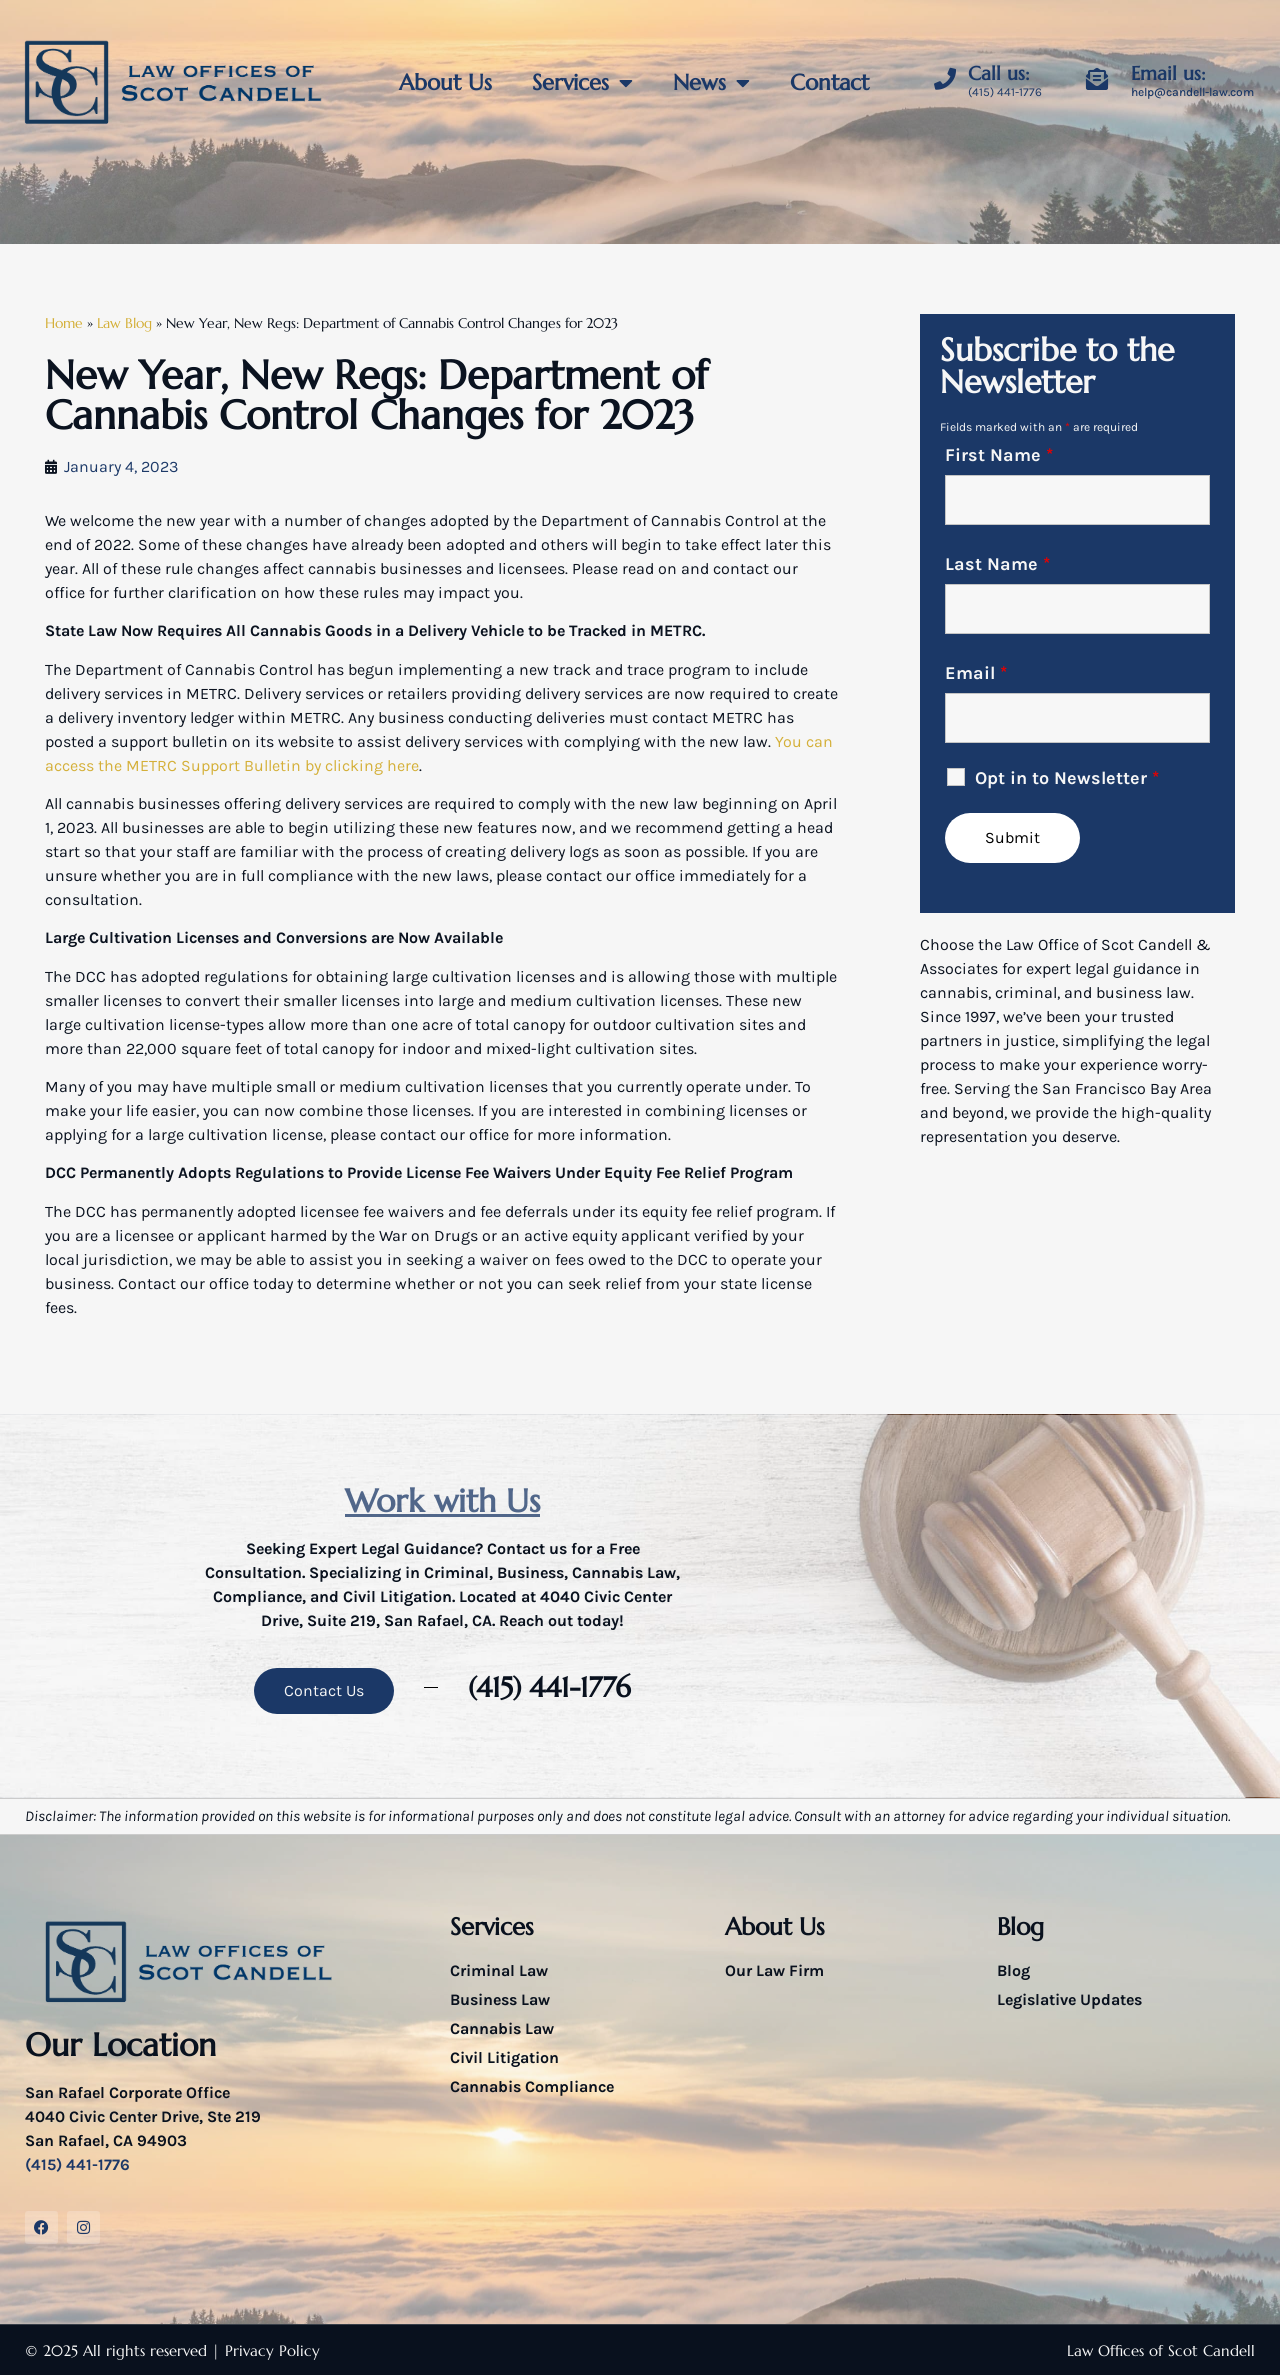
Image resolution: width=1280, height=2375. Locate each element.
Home (64, 323)
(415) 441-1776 (1005, 92)
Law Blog (124, 323)
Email (976, 673)
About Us (445, 82)
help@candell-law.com (1192, 92)
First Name (999, 455)
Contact (829, 82)
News (711, 83)
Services (582, 83)
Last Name (997, 564)
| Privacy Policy (266, 2350)
